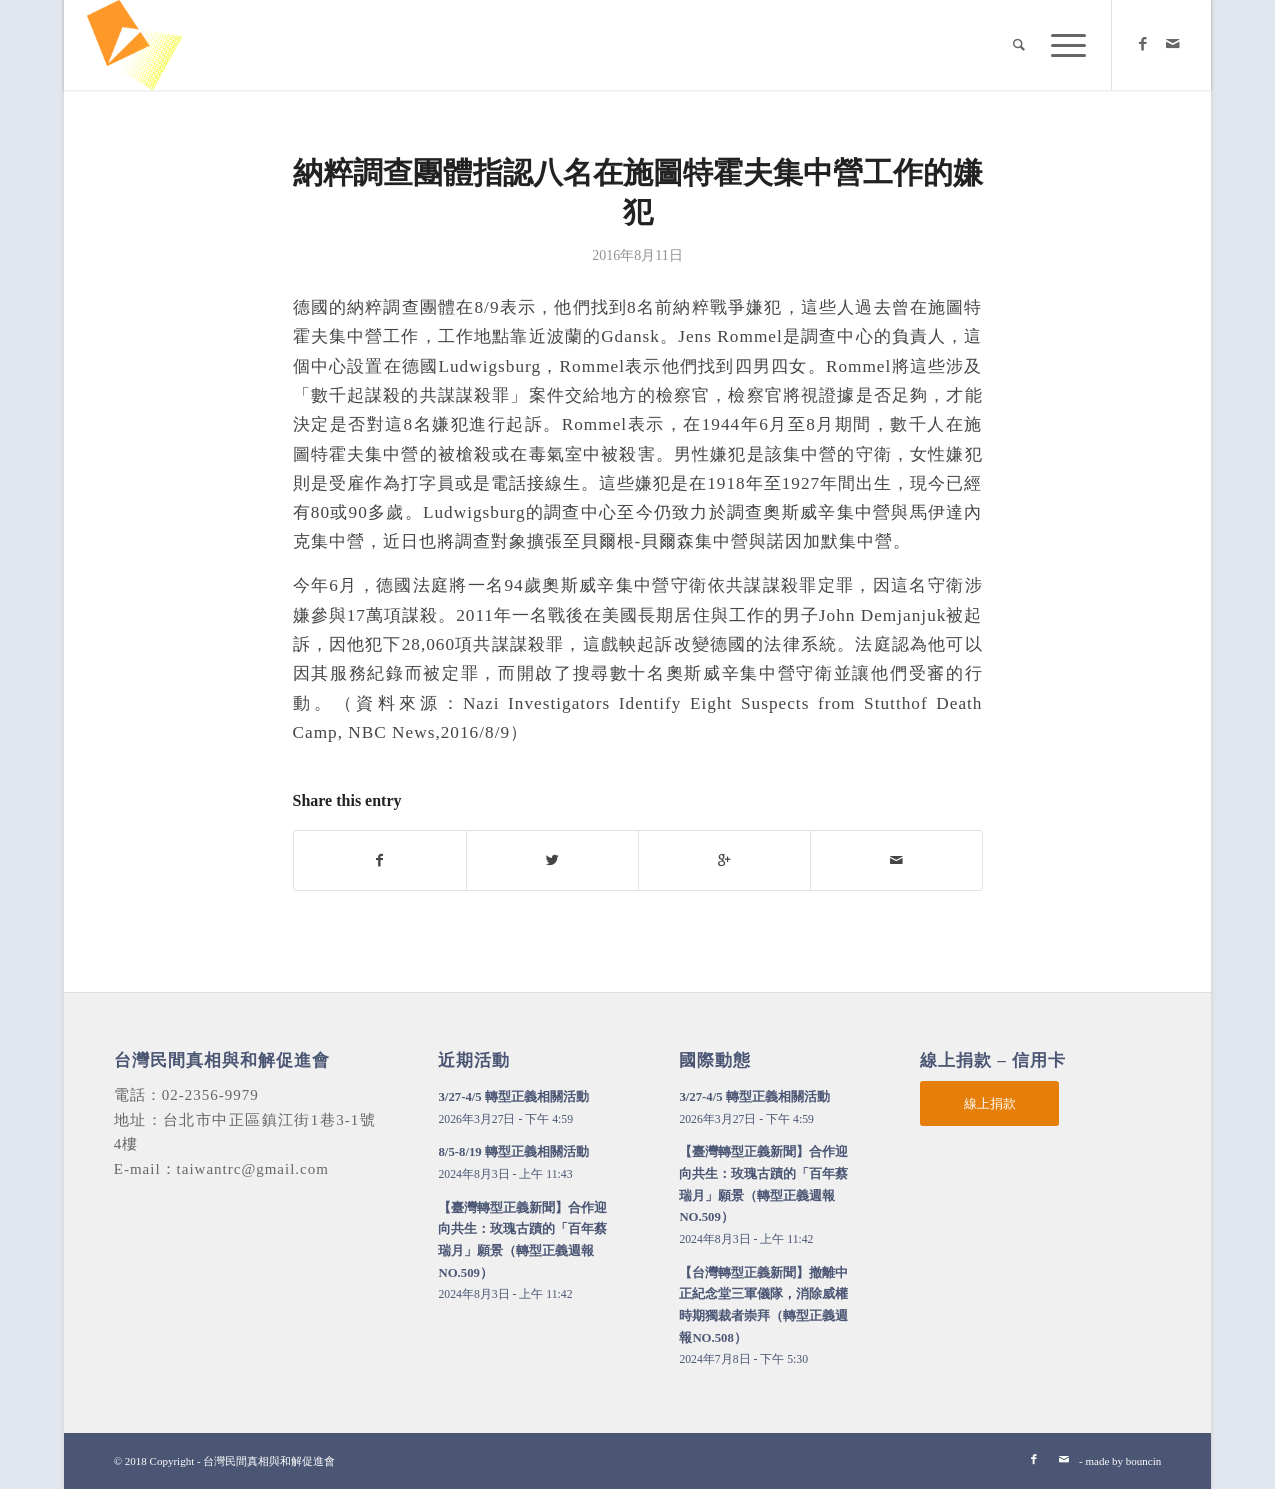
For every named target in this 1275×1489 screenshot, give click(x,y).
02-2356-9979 (210, 1095)
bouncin (1143, 1461)
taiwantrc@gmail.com (253, 1169)
